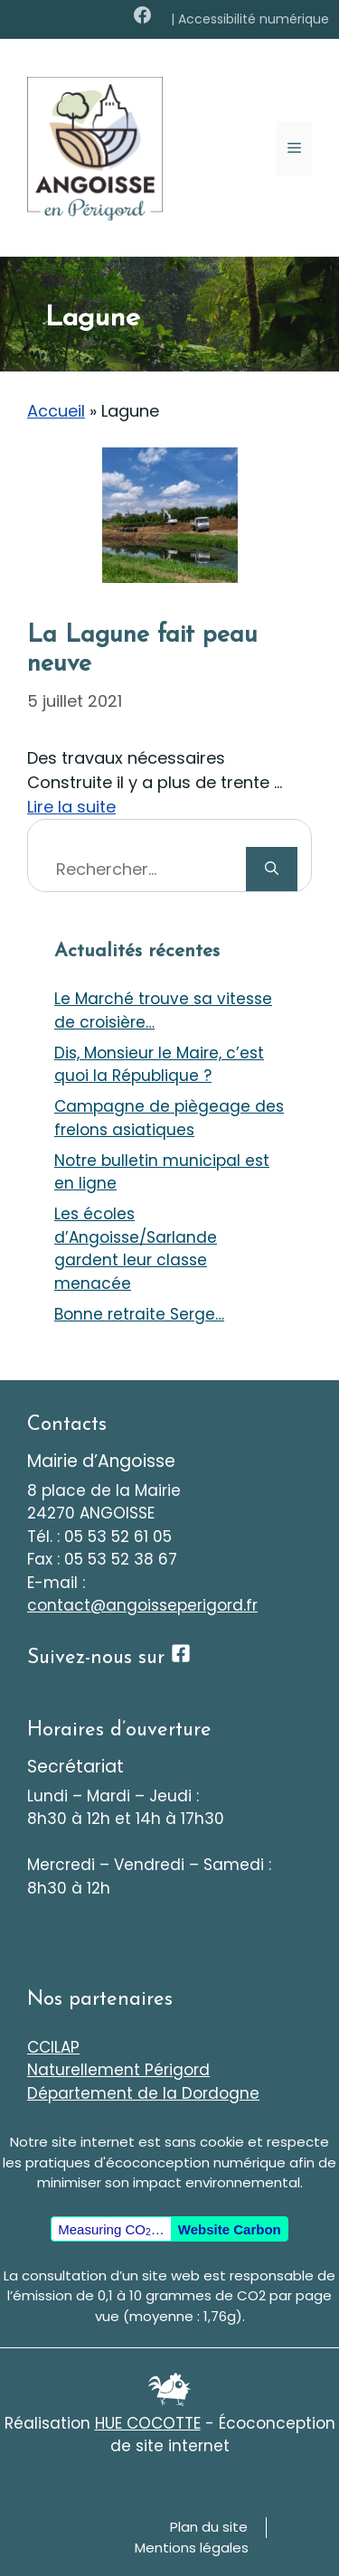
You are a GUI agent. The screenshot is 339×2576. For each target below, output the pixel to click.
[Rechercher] (271, 869)
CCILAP (53, 2047)
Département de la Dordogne (143, 2093)
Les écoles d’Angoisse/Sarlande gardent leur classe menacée (135, 1248)
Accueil (56, 411)
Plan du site (209, 2526)
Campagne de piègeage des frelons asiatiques (169, 1118)
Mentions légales (192, 2547)
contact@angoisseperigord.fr (142, 1605)
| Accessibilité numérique (250, 19)
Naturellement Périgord (118, 2070)
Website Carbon (229, 2229)
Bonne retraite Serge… (139, 1314)
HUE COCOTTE (148, 2423)
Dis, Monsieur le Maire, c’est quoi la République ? (159, 1064)
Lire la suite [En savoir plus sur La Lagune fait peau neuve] (71, 806)
